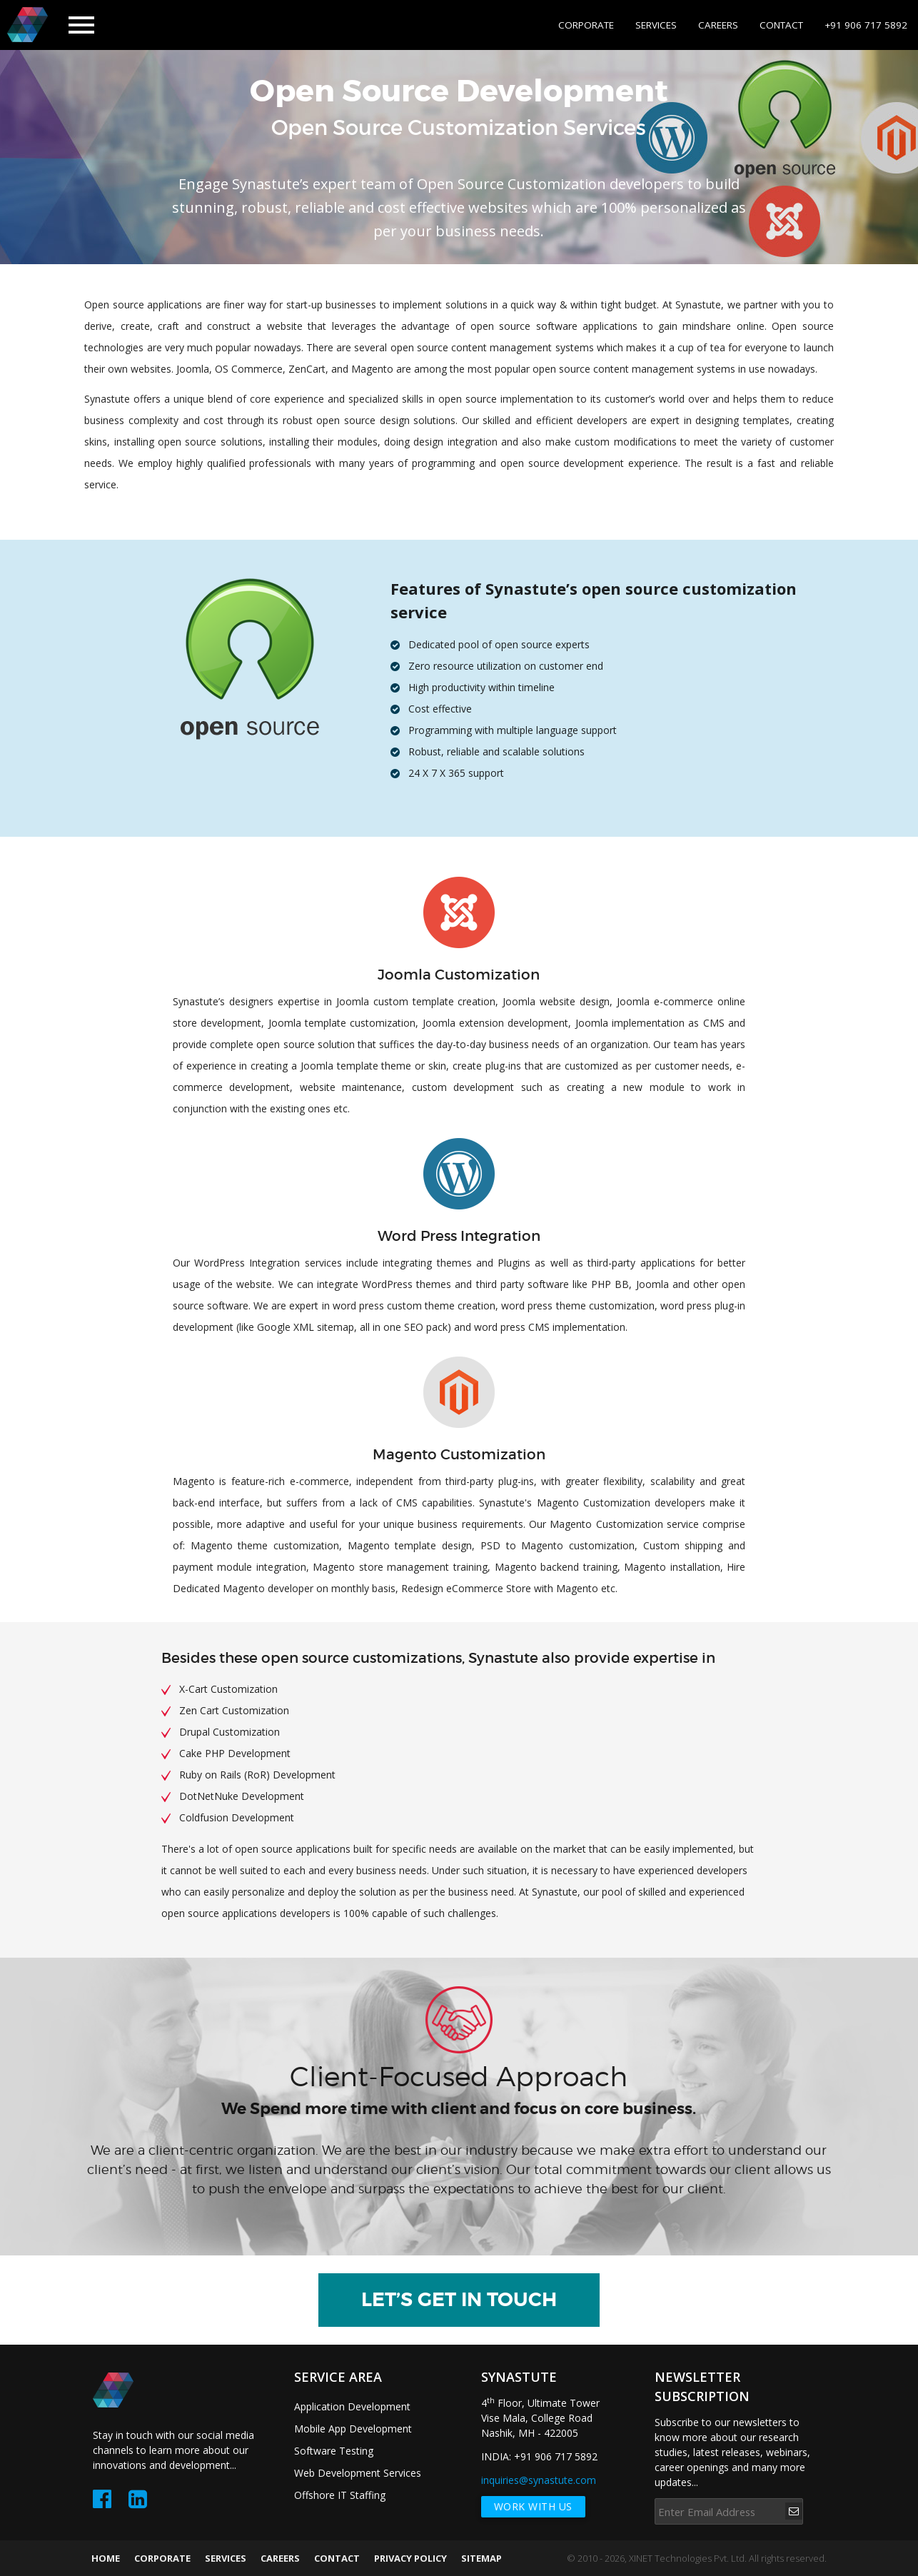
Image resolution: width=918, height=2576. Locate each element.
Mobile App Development (353, 2428)
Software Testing (333, 2450)
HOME (105, 2558)
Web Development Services (357, 2473)
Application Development (352, 2406)
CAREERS (718, 25)
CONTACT (781, 25)
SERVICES (656, 25)
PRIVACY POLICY (410, 2558)
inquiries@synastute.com (538, 2480)
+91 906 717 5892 (865, 25)
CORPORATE (586, 25)
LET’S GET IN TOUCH (459, 2300)
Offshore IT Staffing (339, 2495)
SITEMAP (481, 2558)
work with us (533, 2506)
